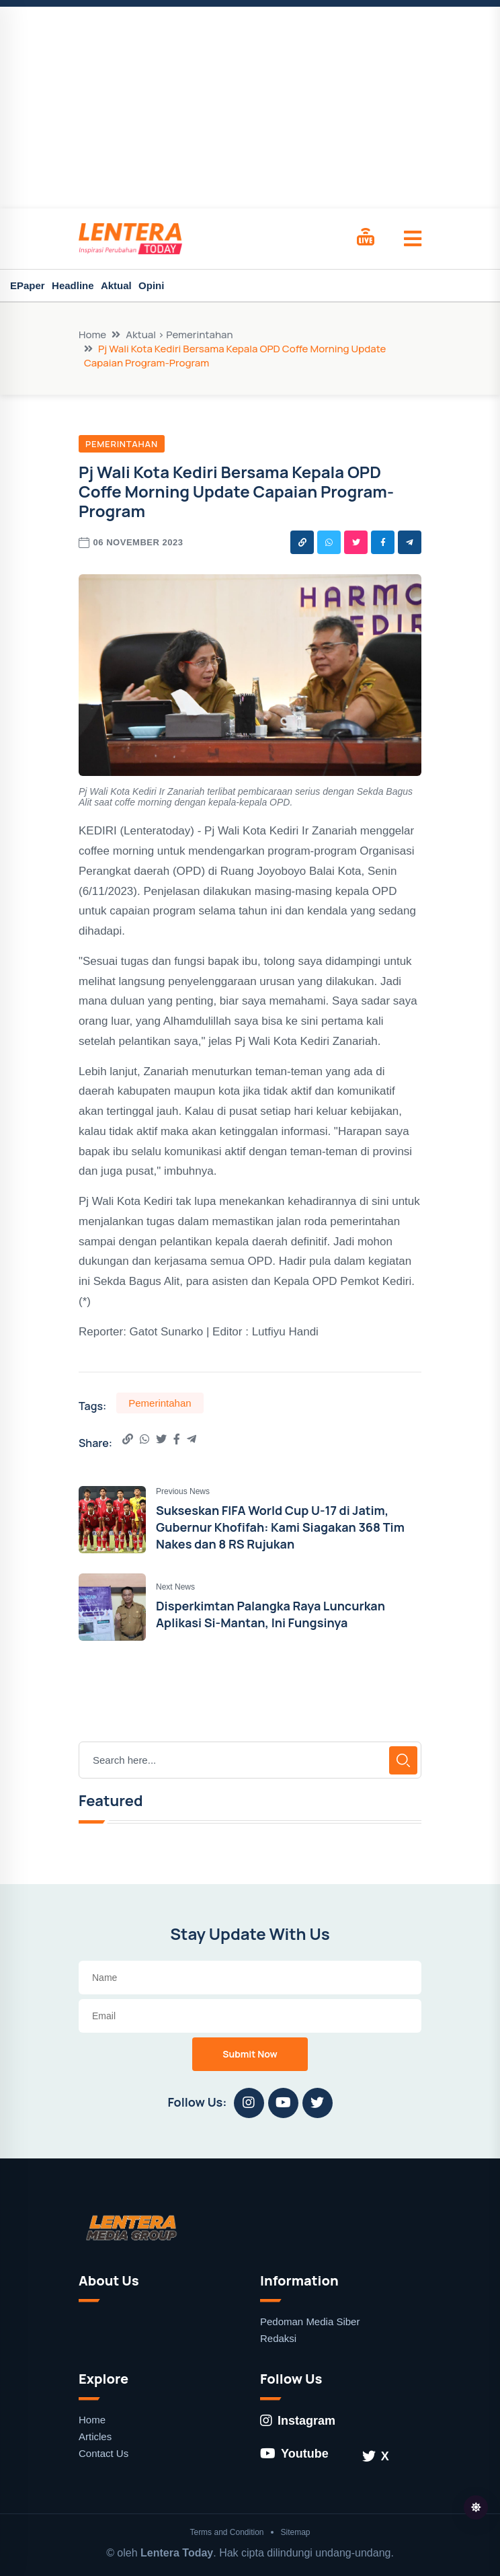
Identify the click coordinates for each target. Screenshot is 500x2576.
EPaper (27, 285)
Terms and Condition (226, 2532)
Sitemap (295, 2532)
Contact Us (103, 2453)
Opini (151, 285)
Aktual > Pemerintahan (179, 334)
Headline (73, 285)
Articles (95, 2436)
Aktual (116, 285)
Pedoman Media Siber (310, 2321)
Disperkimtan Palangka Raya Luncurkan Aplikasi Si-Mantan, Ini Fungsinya (270, 1614)
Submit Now (250, 2053)
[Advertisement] (250, 107)
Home (92, 334)
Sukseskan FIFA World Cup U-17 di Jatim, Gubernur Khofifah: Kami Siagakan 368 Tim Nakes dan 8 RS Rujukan (280, 1527)
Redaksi (278, 2338)
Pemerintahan (121, 444)
